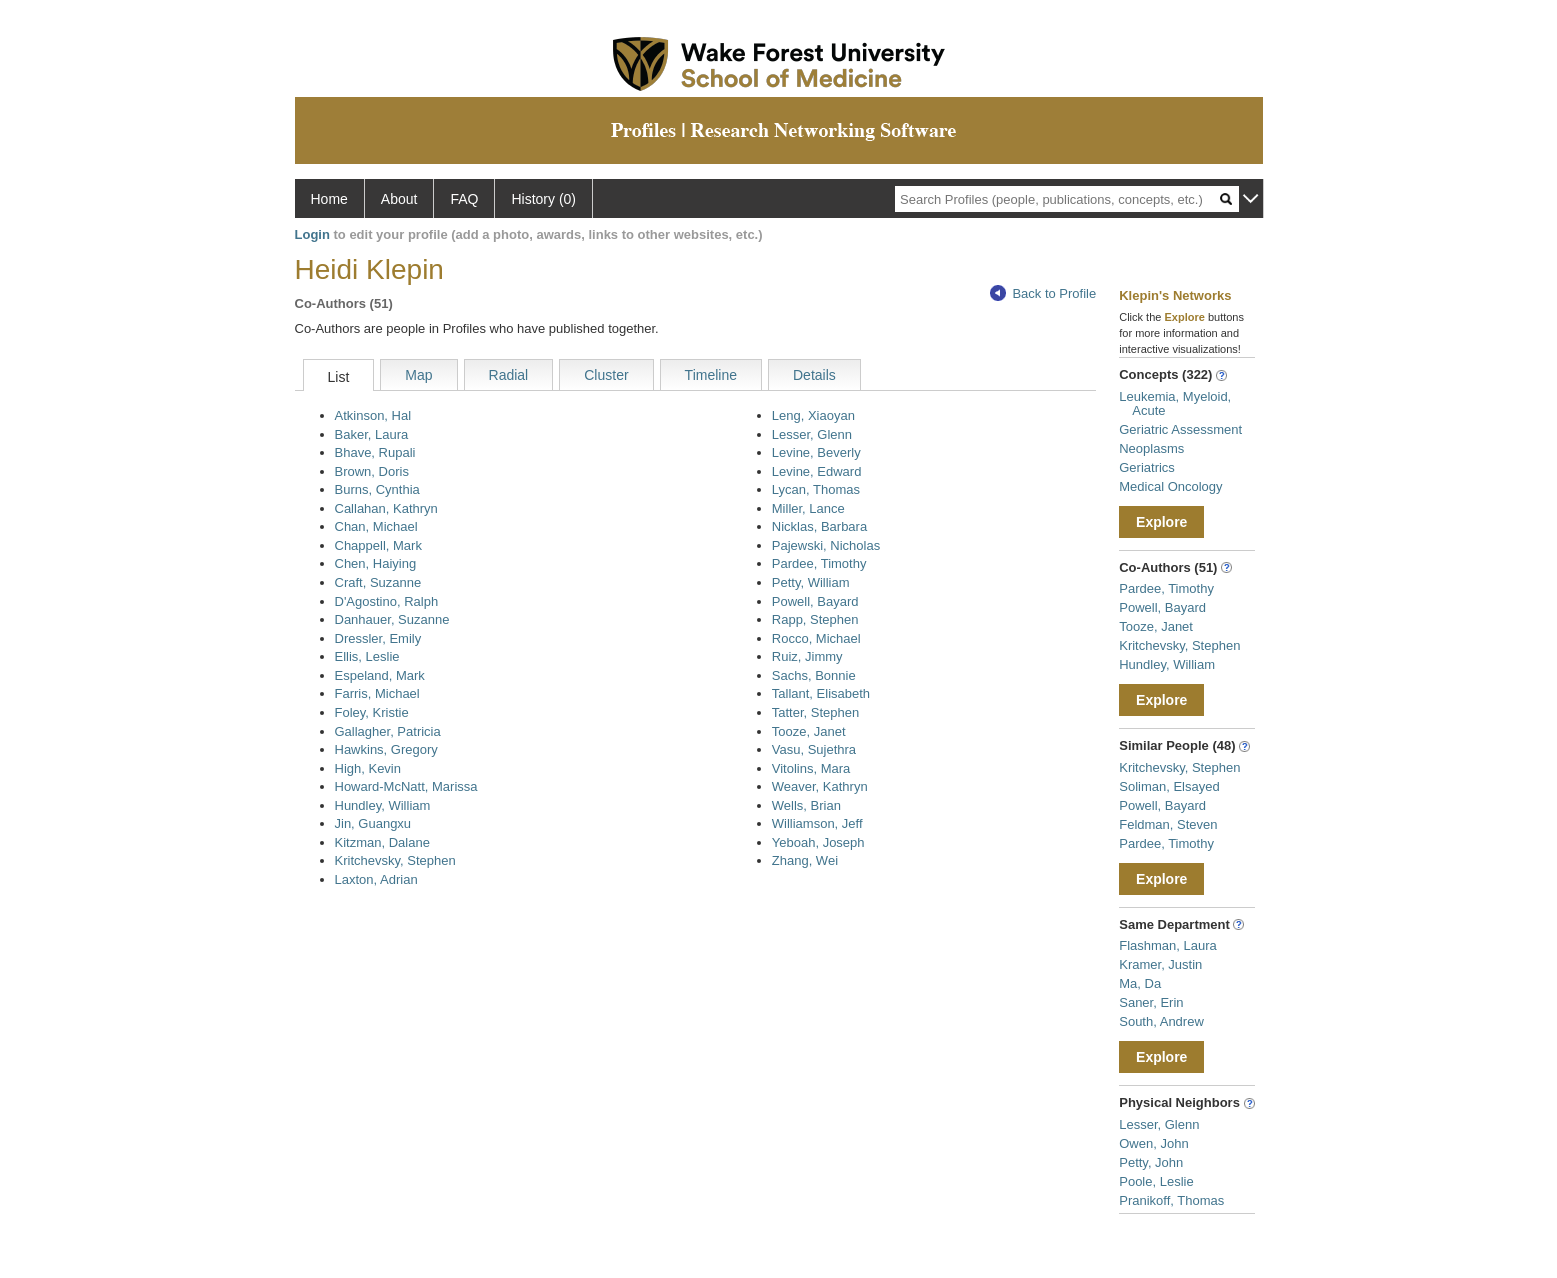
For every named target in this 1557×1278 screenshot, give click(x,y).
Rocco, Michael (816, 638)
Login (312, 234)
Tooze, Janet (809, 731)
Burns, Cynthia (377, 489)
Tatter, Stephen (815, 712)
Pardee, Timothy (819, 563)
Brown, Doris (372, 471)
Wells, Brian (806, 805)
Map (418, 375)
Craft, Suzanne (378, 582)
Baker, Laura (372, 434)
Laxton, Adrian (376, 879)
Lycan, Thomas (816, 489)
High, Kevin (368, 768)
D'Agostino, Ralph (387, 601)
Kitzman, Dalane (382, 842)
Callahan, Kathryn (386, 508)
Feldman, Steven (1168, 824)
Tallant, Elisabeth (821, 693)
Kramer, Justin (1160, 964)
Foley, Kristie (372, 712)
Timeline (711, 375)
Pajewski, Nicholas (826, 545)
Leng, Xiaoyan (813, 415)
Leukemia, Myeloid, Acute (1175, 403)
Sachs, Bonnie (814, 675)
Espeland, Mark (380, 675)
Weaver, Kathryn (820, 786)
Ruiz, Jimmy (807, 656)
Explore (1161, 522)
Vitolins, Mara (811, 768)
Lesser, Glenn (812, 434)
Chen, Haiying (376, 563)
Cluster (606, 375)
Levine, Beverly (816, 452)
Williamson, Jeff (817, 823)
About (399, 199)
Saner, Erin (1151, 1002)
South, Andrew (1161, 1021)
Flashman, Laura (1168, 945)
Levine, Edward (817, 471)
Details (814, 375)
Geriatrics (1147, 467)
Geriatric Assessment (1180, 429)
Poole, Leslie (1156, 1181)
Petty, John (1151, 1162)
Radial (509, 375)
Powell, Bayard (815, 601)
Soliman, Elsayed (1169, 786)
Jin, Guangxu (373, 823)
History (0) (543, 199)
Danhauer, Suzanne (392, 619)
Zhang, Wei (805, 860)
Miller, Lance (808, 508)
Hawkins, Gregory (386, 749)
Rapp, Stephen (815, 619)
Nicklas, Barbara (819, 526)
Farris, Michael (377, 693)
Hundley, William (383, 805)
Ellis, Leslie (367, 656)
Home (329, 199)
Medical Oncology (1170, 486)
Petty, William (811, 582)
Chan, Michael (376, 526)
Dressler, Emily (378, 638)
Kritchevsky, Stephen (395, 860)
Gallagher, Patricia (388, 731)
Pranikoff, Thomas (1171, 1200)
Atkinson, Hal (373, 415)
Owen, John (1153, 1143)
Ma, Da (1140, 983)
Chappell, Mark (378, 545)
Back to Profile (1043, 293)
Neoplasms (1151, 448)
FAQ (464, 199)
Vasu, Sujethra (814, 749)
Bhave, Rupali (375, 452)
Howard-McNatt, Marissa (406, 786)
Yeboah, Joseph (818, 842)
